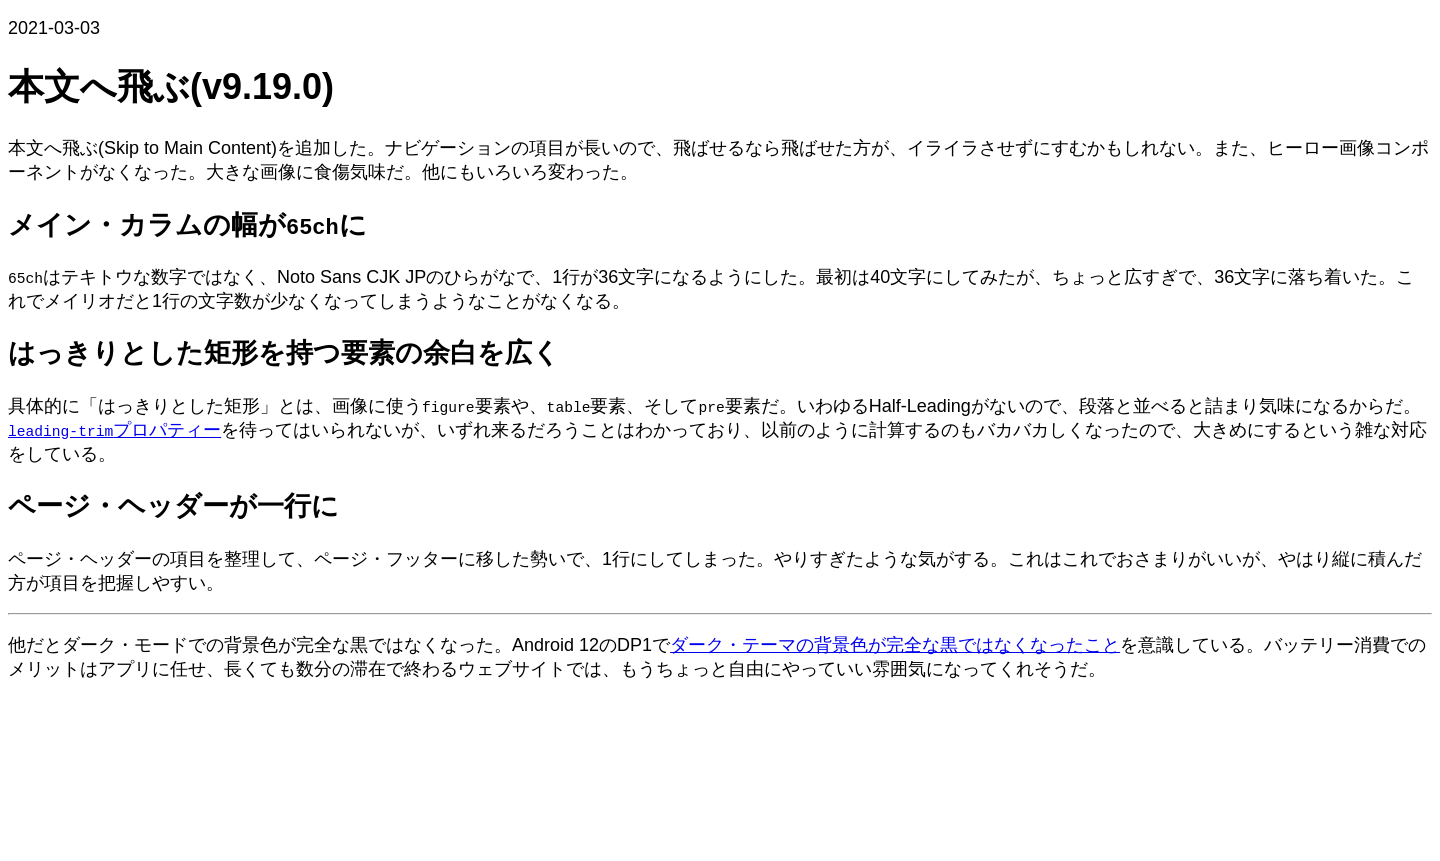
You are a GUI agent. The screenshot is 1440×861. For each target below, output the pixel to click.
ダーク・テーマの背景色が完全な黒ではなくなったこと (895, 645)
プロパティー (114, 430)
